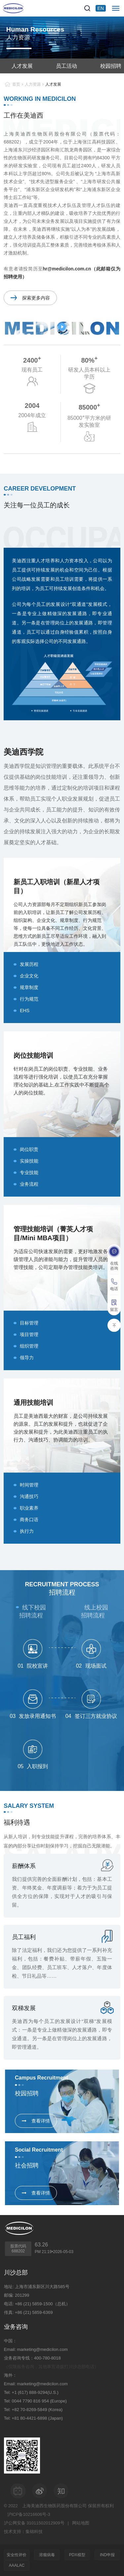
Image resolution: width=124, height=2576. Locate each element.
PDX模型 (77, 2555)
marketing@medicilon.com (42, 2349)
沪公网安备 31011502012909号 (34, 2522)
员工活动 (66, 66)
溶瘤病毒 (47, 2555)
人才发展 (22, 66)
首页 (16, 84)
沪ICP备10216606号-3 (28, 2514)
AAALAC (16, 2565)
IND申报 (107, 2555)
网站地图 (80, 2522)
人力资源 (33, 84)
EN (101, 8)
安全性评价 (16, 2555)
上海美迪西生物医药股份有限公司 (54, 2505)
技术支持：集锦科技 (23, 2531)
